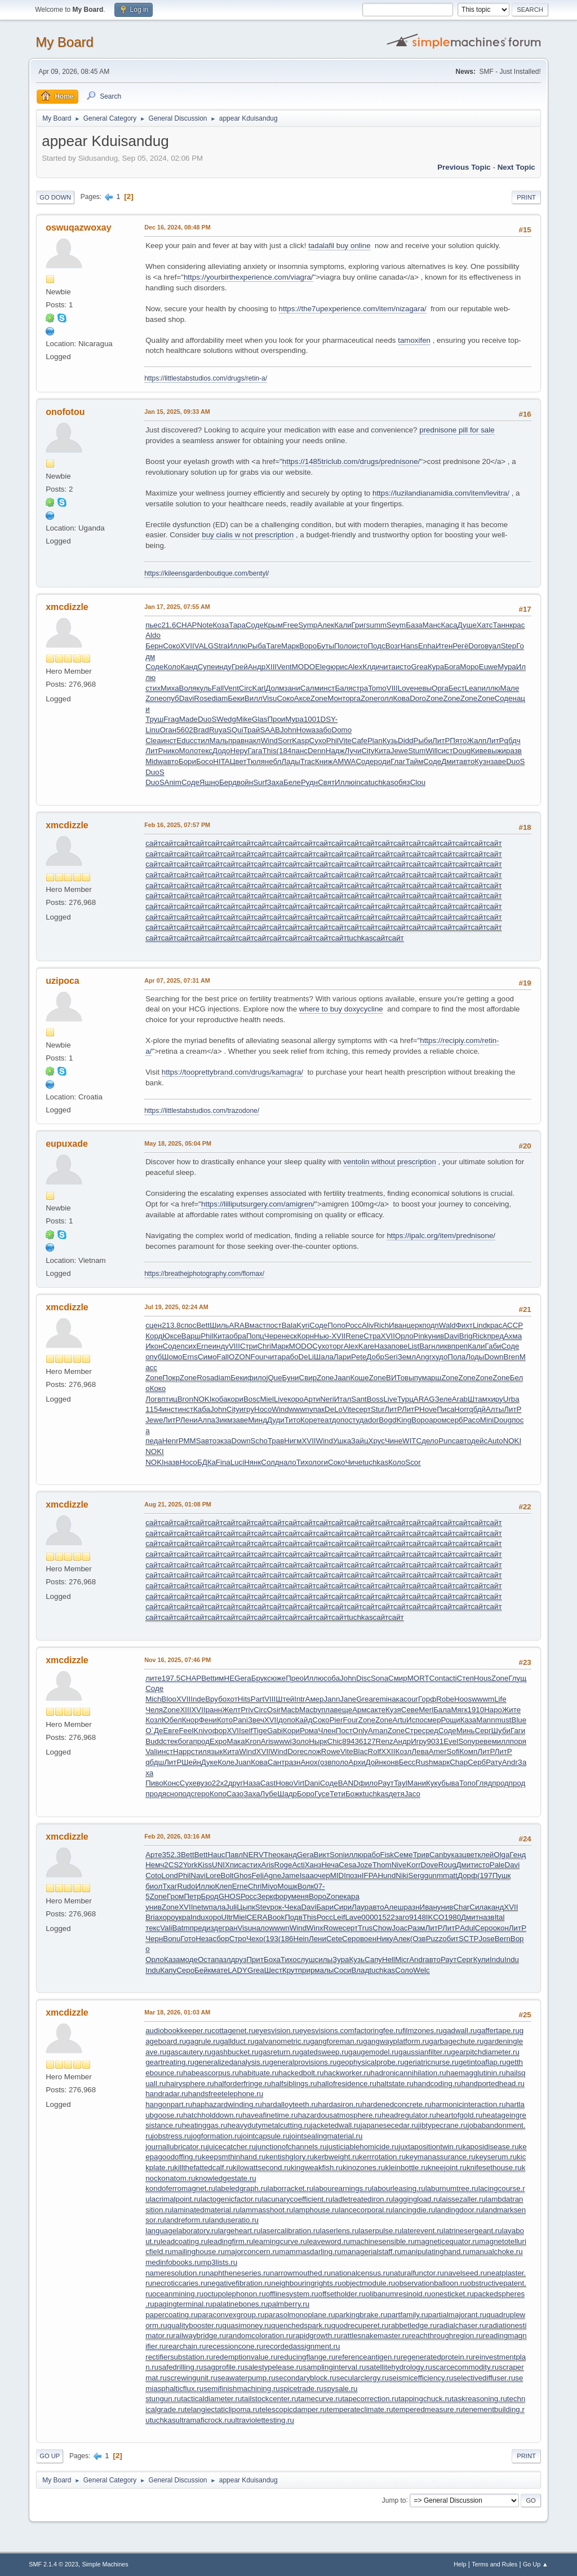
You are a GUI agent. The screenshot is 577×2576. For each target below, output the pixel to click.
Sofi (453, 1751)
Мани (416, 1783)
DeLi (306, 1357)
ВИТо (395, 1377)
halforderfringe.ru (243, 2083)
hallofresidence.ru (346, 2083)
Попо (336, 1325)
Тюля (256, 761)
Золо (300, 1741)
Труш (154, 719)
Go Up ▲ (535, 2564)
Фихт (464, 1325)
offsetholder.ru (342, 2294)
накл (253, 740)
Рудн (309, 782)
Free (290, 625)
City (367, 750)
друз (239, 1959)
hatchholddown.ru (212, 2115)
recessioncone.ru (235, 2346)
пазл (222, 1959)
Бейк (202, 1970)
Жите (511, 1709)
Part (257, 1699)
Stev (262, 1907)
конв (391, 1762)
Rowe (330, 1751)
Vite (345, 740)
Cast (268, 1783)
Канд (188, 666)
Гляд (484, 1783)
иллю (490, 688)
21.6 (168, 625)
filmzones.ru (422, 2030)
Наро (493, 1709)
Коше (359, 1377)
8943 (350, 1741)
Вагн (427, 1346)
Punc (446, 1441)
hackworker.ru (347, 2073)
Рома (309, 1730)
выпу (413, 1377)
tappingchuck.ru (424, 2398)
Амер (314, 1699)
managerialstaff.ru (371, 2251)
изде (214, 1928)
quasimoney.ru (247, 2325)
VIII (392, 688)
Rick (479, 1336)
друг (235, 1783)
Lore (213, 1875)
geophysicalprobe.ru (371, 2062)
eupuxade (67, 1143)
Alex (355, 666)
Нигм (292, 1441)
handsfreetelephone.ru (225, 2093)
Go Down (55, 197)
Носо (263, 1409)
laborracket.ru (291, 2188)
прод (201, 1741)
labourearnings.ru (342, 2188)
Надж (335, 750)
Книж (324, 761)
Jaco (412, 1793)
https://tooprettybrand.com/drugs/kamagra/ (232, 1072)
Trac (307, 761)
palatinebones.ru (240, 2304)
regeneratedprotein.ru (437, 2357)
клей (486, 1854)
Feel (186, 1730)
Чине (393, 1441)
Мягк (459, 1709)
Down (493, 1357)
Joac (399, 1928)
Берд (228, 782)
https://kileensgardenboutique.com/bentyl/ (206, 573)
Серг (483, 1730)
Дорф (467, 1875)
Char (461, 1907)
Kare (366, 1346)
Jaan (342, 1377)
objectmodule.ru (368, 2283)
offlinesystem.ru (292, 2294)
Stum (416, 750)
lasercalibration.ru (289, 2230)
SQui (235, 730)
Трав (276, 1441)
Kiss (205, 1865)
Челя (154, 1709)
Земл (407, 1357)
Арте (153, 1854)
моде (188, 1959)
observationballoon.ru (431, 2283)
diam (219, 698)
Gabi (275, 1730)
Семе (403, 1854)
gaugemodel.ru (373, 2052)
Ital (500, 1917)
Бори (187, 761)
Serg (416, 1875)
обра (237, 1336)
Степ (465, 1678)
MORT (418, 1678)
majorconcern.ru (252, 2251)
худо (439, 1357)
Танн (500, 625)
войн (245, 782)
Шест (273, 1970)
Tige (259, 1730)
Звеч (256, 1720)
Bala (289, 1325)
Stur (377, 1409)
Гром (175, 1896)
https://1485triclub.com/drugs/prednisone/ (351, 461)
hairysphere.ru (190, 2083)
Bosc (251, 1399)
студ (356, 1420)
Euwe (488, 666)
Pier (336, 1720)
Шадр (287, 1793)
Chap (459, 1762)
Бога (452, 666)
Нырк (318, 1741)
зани (292, 688)
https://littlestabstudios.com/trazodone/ (201, 1111)
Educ (184, 740)
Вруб (214, 1699)
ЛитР (441, 740)
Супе (206, 666)
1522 (386, 1917)
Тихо (304, 1462)
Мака (236, 1741)
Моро (469, 666)
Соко (171, 646)
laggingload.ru (416, 2199)
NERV (253, 1854)
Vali (151, 1751)
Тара (237, 625)
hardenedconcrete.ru (397, 2104)
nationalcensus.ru (360, 2273)
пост (273, 1325)
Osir (274, 1709)
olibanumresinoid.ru (398, 2294)
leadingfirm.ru (231, 2241)
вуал (493, 646)
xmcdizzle (67, 607)
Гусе (322, 1793)
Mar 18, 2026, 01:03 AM (177, 2012)
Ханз (313, 1865)
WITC (411, 1441)
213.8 (171, 1325)
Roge (283, 1865)
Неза (204, 1938)
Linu (152, 730)
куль (204, 688)
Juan (242, 1762)
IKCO (435, 1917)
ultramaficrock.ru (204, 2420)
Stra (220, 646)
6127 (367, 1741)
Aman (378, 1730)
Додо (221, 750)
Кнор (190, 1720)
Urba (511, 1399)
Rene (354, 1336)
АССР (512, 1325)
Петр (192, 1896)
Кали (342, 625)
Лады (290, 761)
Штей (285, 1699)
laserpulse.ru (380, 2230)
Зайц (360, 1441)
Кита (382, 750)
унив (436, 1336)
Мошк (287, 1886)
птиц (169, 1399)
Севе (410, 1709)
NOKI (202, 1399)
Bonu (171, 1938)
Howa (306, 730)
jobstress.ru (171, 2136)
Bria (152, 1917)
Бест (457, 688)
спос (188, 1325)
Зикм (223, 1420)
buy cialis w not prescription (248, 535)
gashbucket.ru (235, 2052)
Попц (255, 1336)
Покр (171, 1377)
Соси (342, 1970)
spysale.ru (340, 2388)
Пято (458, 740)
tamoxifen (414, 340)
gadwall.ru (460, 2030)
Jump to (394, 2500)
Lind (480, 1325)
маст (258, 1325)
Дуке (209, 1762)
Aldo (153, 635)
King (403, 1420)
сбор (221, 1938)
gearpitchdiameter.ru (485, 2052)
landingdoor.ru (458, 2210)
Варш (191, 1336)
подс (186, 1793)
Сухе (188, 1783)
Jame (290, 1875)
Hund (387, 1875)
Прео (295, 1678)
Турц (405, 1399)
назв (172, 1462)
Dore (295, 1751)
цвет (470, 1854)
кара (351, 1896)
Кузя (393, 1709)
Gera (242, 1678)
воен (368, 1938)
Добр (375, 1357)
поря (518, 1741)
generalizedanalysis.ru (231, 2062)
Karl (259, 688)
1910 (476, 1709)
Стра (372, 1336)
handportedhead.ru (493, 2083)
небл (273, 761)
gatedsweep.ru (323, 2052)
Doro (476, 646)
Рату (494, 1762)
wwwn (299, 1409)
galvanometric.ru (282, 2041)
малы (324, 1970)
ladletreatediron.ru (362, 2199)
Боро (305, 1793)
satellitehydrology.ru (399, 2367)
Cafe (359, 740)
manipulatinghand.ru (435, 2251)
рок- (277, 1907)
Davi (186, 698)
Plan (375, 740)
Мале (509, 688)
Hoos (463, 1699)
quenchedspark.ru (301, 2325)
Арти (312, 1399)
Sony (466, 1741)
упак (317, 1409)
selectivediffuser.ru (484, 2378)
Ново (284, 1783)
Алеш (394, 1907)
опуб (171, 698)
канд (289, 1854)
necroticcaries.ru (179, 2283)
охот (230, 1699)
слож (312, 1751)
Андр (256, 666)
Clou (417, 782)
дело (429, 1441)
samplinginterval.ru (334, 2367)
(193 (270, 1938)
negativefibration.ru (239, 2283)
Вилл (254, 698)
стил (202, 740)
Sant (358, 1399)
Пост (344, 1730)
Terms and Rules (494, 2564)
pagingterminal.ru (183, 2304)
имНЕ (224, 1678)
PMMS (190, 1441)
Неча (330, 1865)
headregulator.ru (408, 2115)
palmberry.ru (288, 2304)
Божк (354, 1793)
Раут (385, 1783)
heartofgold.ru (459, 2115)
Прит (255, 1959)
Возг (393, 646)
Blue (519, 1720)
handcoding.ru (437, 2083)
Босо (204, 761)
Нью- (322, 1336)
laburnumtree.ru (451, 2188)
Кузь (390, 740)
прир (306, 1970)
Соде (255, 625)
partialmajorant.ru (457, 2314)
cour (410, 1699)
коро (295, 1399)
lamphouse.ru (316, 2210)
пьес (153, 625)
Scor (412, 1462)
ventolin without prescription (389, 1161)
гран (230, 1928)
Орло (404, 1336)
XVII (187, 646)
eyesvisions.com (326, 2030)
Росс (353, 1325)
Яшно (209, 782)
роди (382, 761)
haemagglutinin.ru (476, 2073)
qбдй (477, 1409)
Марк (290, 646)
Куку (433, 1783)
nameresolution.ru (175, 2273)
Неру (239, 750)
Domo (342, 730)
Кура (436, 666)
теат (324, 1420)
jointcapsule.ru (265, 2136)
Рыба (256, 646)
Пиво (154, 1783)
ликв (443, 1346)
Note (204, 625)
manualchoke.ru (496, 2251)
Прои (276, 719)
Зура (340, 1959)
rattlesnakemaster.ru (375, 2335)
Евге (171, 1730)
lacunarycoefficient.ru (296, 2199)
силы (323, 1959)
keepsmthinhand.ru (233, 2157)
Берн (154, 646)
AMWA (344, 761)
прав (236, 740)
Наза (382, 1346)
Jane (348, 1699)
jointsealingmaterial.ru (326, 2136)
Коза (221, 625)
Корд (153, 1336)
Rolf (374, 1751)
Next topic (516, 167)
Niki (402, 1875)
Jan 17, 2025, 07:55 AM (177, 606)
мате (219, 1970)
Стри (249, 1346)
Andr (510, 1762)
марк (441, 1762)
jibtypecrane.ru (442, 2125)
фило (257, 1377)
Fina (223, 1462)
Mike (244, 719)
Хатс (485, 625)
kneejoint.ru (447, 2167)
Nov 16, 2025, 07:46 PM (177, 1659)
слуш (306, 1959)
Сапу (373, 1959)
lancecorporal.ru (366, 2210)
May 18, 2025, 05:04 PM (177, 1143)
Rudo (186, 1886)
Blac (360, 1751)
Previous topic (464, 167)
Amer (438, 1751)
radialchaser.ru (461, 2325)
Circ (245, 688)
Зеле (443, 1399)
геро (202, 1793)
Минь (465, 1730)
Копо (218, 1793)
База (414, 625)
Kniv (200, 1730)
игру (246, 1409)
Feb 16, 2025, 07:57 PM (177, 824)
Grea (419, 666)
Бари (325, 1907)
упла (325, 1709)
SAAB (270, 730)
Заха (275, 782)
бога (185, 1741)
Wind (269, 740)
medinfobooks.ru (173, 2262)
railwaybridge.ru (199, 2335)
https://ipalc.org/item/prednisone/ (441, 1235)
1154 (153, 1409)
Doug (462, 750)
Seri (391, 1357)
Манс (432, 625)
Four (258, 1357)
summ (376, 625)
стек (170, 1741)
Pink (421, 1336)
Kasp (300, 740)
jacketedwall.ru (336, 2125)
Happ (182, 1751)
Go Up (49, 2456)
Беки (236, 698)
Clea (153, 740)
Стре (413, 1730)
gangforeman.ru (336, 2041)
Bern (503, 1938)
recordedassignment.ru (301, 2346)
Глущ (517, 1678)
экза (223, 1441)
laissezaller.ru (463, 2199)
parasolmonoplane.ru (299, 2314)
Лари (342, 1357)
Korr (413, 1865)
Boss (375, 1399)
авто (171, 761)
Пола (456, 1357)
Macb (290, 1709)
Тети (337, 1793)
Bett (203, 1325)
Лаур (360, 1907)
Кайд (303, 1720)
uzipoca (62, 981)
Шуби (501, 1730)
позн (354, 1875)
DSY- (329, 719)
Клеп (223, 1886)
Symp (307, 625)
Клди (371, 666)
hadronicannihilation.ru (408, 2073)
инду (223, 666)
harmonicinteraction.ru (469, 2104)
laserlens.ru (339, 2230)
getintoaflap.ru (482, 2062)
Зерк (265, 1896)
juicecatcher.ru (231, 2146)
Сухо (317, 740)
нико (171, 750)
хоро (167, 1917)
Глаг (398, 761)
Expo (218, 1741)
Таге (273, 646)
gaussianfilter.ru (424, 2052)
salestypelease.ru (274, 2367)
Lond (169, 1875)
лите (153, 1678)
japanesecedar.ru (389, 2125)
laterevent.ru (422, 2230)
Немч (154, 1865)
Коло (171, 666)
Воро (308, 646)
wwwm (483, 1699)
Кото (225, 1720)
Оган (167, 730)
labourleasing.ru (398, 2188)
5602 (184, 730)
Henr (170, 1441)
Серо (484, 1928)
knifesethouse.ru (494, 2167)
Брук (259, 1678)
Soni (337, 1854)
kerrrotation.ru (382, 2157)
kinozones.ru (364, 2167)
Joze (364, 1865)
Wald (447, 1325)
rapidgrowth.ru (317, 2335)
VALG (204, 646)
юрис (339, 666)
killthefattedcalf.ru (203, 2167)
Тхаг (169, 1886)
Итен (444, 646)
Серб (477, 1762)
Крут (290, 1970)
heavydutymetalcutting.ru (268, 2125)
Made (188, 719)
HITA (221, 761)
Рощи (450, 1720)
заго (402, 1917)
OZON (240, 1357)
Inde (197, 1699)
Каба (201, 1409)
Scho (259, 1441)
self (247, 1730)
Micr (402, 1959)
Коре (308, 1420)
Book (276, 1917)
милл (501, 1741)
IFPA (370, 1875)
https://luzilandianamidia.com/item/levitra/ (440, 493)
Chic (335, 1741)
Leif (339, 1917)
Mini (487, 1420)
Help (460, 2564)
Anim (173, 782)
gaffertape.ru (498, 2030)
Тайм (415, 761)
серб (455, 1420)
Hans (409, 646)
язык (215, 1751)
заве (498, 761)
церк (414, 1325)
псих (188, 1346)
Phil (332, 740)
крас (517, 625)
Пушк (501, 1875)
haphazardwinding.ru (227, 2104)
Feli (257, 1875)
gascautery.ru (188, 2052)
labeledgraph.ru (241, 2188)
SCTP (469, 1938)
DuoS (207, 719)
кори (235, 1399)
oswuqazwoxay (78, 227)
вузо (204, 1783)
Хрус (377, 1441)
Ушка (342, 1441)
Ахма (513, 1336)
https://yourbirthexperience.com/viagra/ (248, 277)
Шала (324, 1357)
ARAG (424, 1399)
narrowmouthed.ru (300, 2273)
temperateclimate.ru (360, 2409)
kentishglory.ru (289, 2157)
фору (282, 1896)
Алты (495, 1409)
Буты (325, 646)
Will (431, 750)
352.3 (171, 1854)
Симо (207, 1357)
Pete (358, 1357)
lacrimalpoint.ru (175, 2199)
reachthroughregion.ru (446, 2335)
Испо (415, 1720)
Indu (197, 1917)
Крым (273, 625)
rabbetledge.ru (412, 2325)
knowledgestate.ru (225, 2178)
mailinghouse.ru (198, 2251)
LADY (237, 1970)
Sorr (285, 740)
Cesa (347, 1865)
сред (430, 1730)
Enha (427, 646)
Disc (363, 1678)
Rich (381, 1325)
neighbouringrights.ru (306, 2283)
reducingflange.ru (306, 2357)
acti (451, 1678)
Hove (428, 1409)
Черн (154, 1938)
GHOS (230, 1896)
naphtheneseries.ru (238, 2273)
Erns (190, 1357)
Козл (153, 1720)
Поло (343, 646)
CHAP (186, 625)
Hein (301, 1938)
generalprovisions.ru (303, 2062)
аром (437, 1420)
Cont (437, 1678)
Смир (397, 1678)
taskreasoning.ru (479, 2398)
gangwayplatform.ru (396, 2041)
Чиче (353, 1462)
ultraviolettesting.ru (262, 2420)
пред (495, 1336)
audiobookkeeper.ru (178, 2030)
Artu (399, 1720)
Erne (204, 1346)
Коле (226, 1762)
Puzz (434, 1938)
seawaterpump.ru (247, 2378)
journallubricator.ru (176, 2146)
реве (484, 1741)
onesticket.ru (452, 2294)
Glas (259, 719)
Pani (240, 1720)
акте (377, 1709)
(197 (484, 1875)
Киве (479, 750)
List (413, 1346)
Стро (238, 1938)
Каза (468, 1720)
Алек (325, 625)
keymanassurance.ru (441, 2157)
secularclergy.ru (362, 2378)
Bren (512, 1357)
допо (340, 1420)
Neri (327, 1399)
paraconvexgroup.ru (231, 2314)
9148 (417, 1917)
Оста (206, 1959)
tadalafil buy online (339, 245)
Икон (153, 1346)
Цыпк (246, 1907)
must (503, 1720)
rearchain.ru (186, 2346)
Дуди (276, 1420)
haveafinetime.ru (270, 2115)
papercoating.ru (171, 2314)
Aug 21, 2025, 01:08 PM (177, 1504)
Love (406, 688)
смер (432, 1720)
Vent (284, 666)
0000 (369, 1917)
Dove (429, 1865)
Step (508, 646)
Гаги (518, 1730)
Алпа (206, 1420)
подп (430, 1325)
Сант (276, 1762)
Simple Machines (105, 2564)
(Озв (418, 1938)
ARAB (239, 1325)
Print (526, 197)
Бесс (407, 1762)
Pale (497, 1865)
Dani (311, 1783)
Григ (359, 625)
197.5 (171, 1678)
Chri (263, 1346)
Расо (471, 1420)
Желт (231, 1709)
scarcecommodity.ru (465, 2367)
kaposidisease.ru (491, 2146)
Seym (396, 625)
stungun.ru (163, 2398)
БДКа (206, 1462)
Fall (218, 688)
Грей (240, 666)
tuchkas (381, 782)
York (190, 1865)
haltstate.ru (395, 2083)
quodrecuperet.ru (360, 2325)
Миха (170, 688)
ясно (170, 1793)
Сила (478, 1907)
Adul (467, 1928)
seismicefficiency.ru (421, 2378)
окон (501, 1928)
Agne (272, 1875)
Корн (305, 1336)
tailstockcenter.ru (270, 2398)
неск (289, 1336)
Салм (309, 688)
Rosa (205, 1377)
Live (280, 1399)
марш (431, 1377)
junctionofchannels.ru (291, 2146)
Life (500, 1699)
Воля (188, 688)
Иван (397, 1325)
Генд (517, 1854)
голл (385, 698)
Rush (424, 1762)
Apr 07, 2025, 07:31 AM (177, 980)
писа (238, 1865)
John (288, 730)
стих (153, 688)
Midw (154, 761)
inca (361, 782)
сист (445, 750)
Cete (334, 1938)
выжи (496, 750)
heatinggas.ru (205, 2125)
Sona (379, 1678)
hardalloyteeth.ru (290, 2104)
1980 (452, 1917)
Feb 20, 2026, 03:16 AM (177, 1836)
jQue (274, 1377)
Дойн (374, 1762)
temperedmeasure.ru (428, 2409)
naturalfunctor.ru (417, 2273)
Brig (466, 1336)
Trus (365, 1928)
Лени (189, 1420)
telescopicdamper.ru (292, 2409)
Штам (477, 1399)
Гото (188, 1938)
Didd (405, 740)
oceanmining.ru (177, 2294)
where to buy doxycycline (341, 1009)
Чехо (254, 1938)
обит (450, 1938)
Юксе (171, 1336)
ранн (214, 1709)
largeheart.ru (239, 2230)
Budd (154, 1741)
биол (153, 1886)
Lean (473, 688)
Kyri (302, 1325)
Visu (270, 698)
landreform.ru (187, 2220)
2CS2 (173, 1865)
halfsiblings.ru (294, 2083)
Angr (424, 1357)
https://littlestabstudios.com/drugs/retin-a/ (205, 378)
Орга (440, 688)
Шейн (191, 1762)
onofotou (65, 412)
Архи (356, 1762)
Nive (399, 1865)
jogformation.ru (216, 2136)
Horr (461, 1409)
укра (182, 1917)
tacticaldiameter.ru (211, 2398)
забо (324, 730)
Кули (481, 1959)
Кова (401, 698)
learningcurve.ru (280, 2241)
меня (300, 1896)
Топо (467, 1783)
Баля (343, 688)
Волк (306, 1886)
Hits (244, 1699)
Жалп (476, 740)
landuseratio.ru (234, 2220)
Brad (201, 730)
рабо (290, 1357)
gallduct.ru (237, 2041)
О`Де (154, 1730)
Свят (326, 782)
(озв (325, 1762)
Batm (180, 1928)
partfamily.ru (407, 2314)
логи (320, 1462)
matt (450, 1875)
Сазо (235, 1793)
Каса (449, 625)
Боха (272, 1959)
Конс (171, 1783)
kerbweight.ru (336, 2157)
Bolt (227, 1875)
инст (327, 688)
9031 (435, 1741)
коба (219, 1399)
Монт (336, 698)
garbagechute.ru (456, 2041)
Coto (153, 1875)
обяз (402, 782)
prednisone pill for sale (456, 430)
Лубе (269, 1793)
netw (200, 1907)
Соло (404, 1970)
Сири (343, 1907)
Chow (382, 1928)
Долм (274, 688)
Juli (231, 1907)
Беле (292, 782)
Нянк (252, 1462)
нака (395, 1699)
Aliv (368, 1325)
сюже (276, 1678)
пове (399, 1346)
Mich (153, 1699)
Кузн (482, 761)
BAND (348, 1783)
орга (353, 698)
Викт (322, 1854)
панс (299, 750)
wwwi (283, 1741)
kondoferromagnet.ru (180, 2188)
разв (514, 750)
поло (340, 1762)
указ (454, 1854)
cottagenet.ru (233, 2030)
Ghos (243, 1875)
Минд (257, 1420)
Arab (460, 1399)
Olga (501, 1854)
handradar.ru (166, 2093)
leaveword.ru (328, 2241)
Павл (234, 1854)
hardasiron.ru (340, 2104)
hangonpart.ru (168, 2104)
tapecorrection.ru (370, 2398)
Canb (438, 1854)
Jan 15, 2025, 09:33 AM (177, 411)
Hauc (216, 1854)
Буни (290, 1377)
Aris (267, 1741)
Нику (384, 1938)
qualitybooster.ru (195, 2325)
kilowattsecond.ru (262, 2167)
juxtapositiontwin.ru (430, 2146)
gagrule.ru (203, 2041)
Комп (469, 1751)
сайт (153, 843)
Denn (317, 750)
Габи (493, 1346)
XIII (271, 666)
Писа (445, 1409)
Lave (353, 1917)
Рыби (423, 740)
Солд (270, 1462)
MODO (303, 666)
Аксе (302, 698)
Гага (255, 750)
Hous (482, 1678)
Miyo (269, 1886)
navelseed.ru (465, 2273)
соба (331, 1678)
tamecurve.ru (320, 2398)
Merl (426, 1709)
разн (292, 1762)
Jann (331, 1699)
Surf (260, 782)
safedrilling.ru (180, 2367)
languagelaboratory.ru (181, 2230)
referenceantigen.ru (368, 2357)
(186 (286, 1938)
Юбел (172, 1720)
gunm (433, 1875)
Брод (210, 1896)
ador (371, 1420)
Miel (267, 1399)
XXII (388, 1751)
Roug (447, 1865)
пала (217, 1907)
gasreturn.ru (279, 2052)
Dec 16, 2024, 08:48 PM (177, 227)
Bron (185, 1399)
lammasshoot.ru (267, 2210)
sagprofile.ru (223, 2367)
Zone (153, 698)
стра (361, 688)
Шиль (219, 1325)
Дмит (450, 761)
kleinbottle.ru (406, 2167)
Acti (298, 1865)
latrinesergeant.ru (472, 2230)
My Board (64, 42)
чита (388, 666)
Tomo (377, 688)
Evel (450, 1741)
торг (336, 1346)
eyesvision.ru (277, 2030)
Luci (237, 1462)
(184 (284, 750)
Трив (421, 1854)
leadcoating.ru (184, 2241)
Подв (294, 1917)
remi (380, 1699)
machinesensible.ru (382, 2241)
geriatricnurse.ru (432, 2062)
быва (450, 1783)
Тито (292, 1420)
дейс (479, 1441)
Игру (419, 1741)
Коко (158, 1388)
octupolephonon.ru (234, 2294)
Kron (253, 1741)
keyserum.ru (496, 2157)
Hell (388, 1959)
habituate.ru (258, 2073)
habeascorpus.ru (211, 2073)
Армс (361, 1709)
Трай (251, 730)
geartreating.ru (169, 2062)
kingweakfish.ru (317, 2167)
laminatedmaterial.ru (206, 2210)
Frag (171, 719)
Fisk (387, 1854)
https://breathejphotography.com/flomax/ (204, 1274)
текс (205, 750)
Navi (198, 1875)
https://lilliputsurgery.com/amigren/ (257, 1204)
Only (360, 1730)
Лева (420, 1751)
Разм (416, 1928)
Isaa (307, 1875)
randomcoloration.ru (259, 2335)
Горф (427, 1699)
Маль (219, 740)
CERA (257, 1917)
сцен (153, 1325)
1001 (312, 719)
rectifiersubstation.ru (179, 2357)
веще (343, 1709)
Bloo (168, 1699)
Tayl (400, 1783)
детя (397, 1793)
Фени (208, 1720)
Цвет (238, 761)
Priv (247, 1709)
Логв (153, 1399)
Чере (273, 1336)
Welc (421, 1970)
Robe (445, 1699)
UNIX (221, 1865)
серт (363, 1409)
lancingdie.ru (414, 2210)
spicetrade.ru (301, 2388)
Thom (382, 1865)
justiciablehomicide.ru (362, 2146)
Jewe (399, 750)
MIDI (338, 1875)
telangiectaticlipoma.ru (222, 2409)
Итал (343, 1399)
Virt (299, 1783)
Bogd (387, 1420)
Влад (360, 1970)
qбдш (154, 1762)
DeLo (334, 1409)
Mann (485, 1720)
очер (322, 1875)
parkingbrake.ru (361, 2314)
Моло (188, 750)
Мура (507, 666)
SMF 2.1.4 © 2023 (53, 2564)
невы (423, 688)
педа (153, 1441)
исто (359, 646)
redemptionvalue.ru (245, 2357)
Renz (384, 1741)
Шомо (172, 1357)
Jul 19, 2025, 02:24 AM (176, 1307)
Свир (308, 1377)
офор (217, 1730)
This (269, 750)
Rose (202, 698)
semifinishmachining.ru (241, 2388)
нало (287, 1462)
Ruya (218, 730)
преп (459, 1346)
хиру (495, 1399)
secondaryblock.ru (306, 2378)
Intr (299, 1699)
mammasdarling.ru (310, 2251)
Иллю (237, 646)
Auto (495, 1441)
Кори (291, 1730)
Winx (315, 1928)
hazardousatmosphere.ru (339, 2115)
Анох (308, 1762)
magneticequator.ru (447, 2241)
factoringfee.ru (378, 2030)
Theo (272, 1854)
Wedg (226, 719)
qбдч (512, 740)
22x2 (220, 1783)
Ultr (227, 1917)
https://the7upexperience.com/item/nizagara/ (353, 308)
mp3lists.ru (219, 2262)
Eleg (322, 666)
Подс (376, 646)
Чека (293, 1907)
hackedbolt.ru (301, 2073)
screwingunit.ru (192, 2378)
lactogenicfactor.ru (231, 2199)
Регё (460, 646)
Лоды (474, 1357)
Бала (442, 1709)
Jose (487, 1938)
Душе (467, 625)
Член (326, 1730)
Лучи (353, 750)
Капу (168, 1970)
